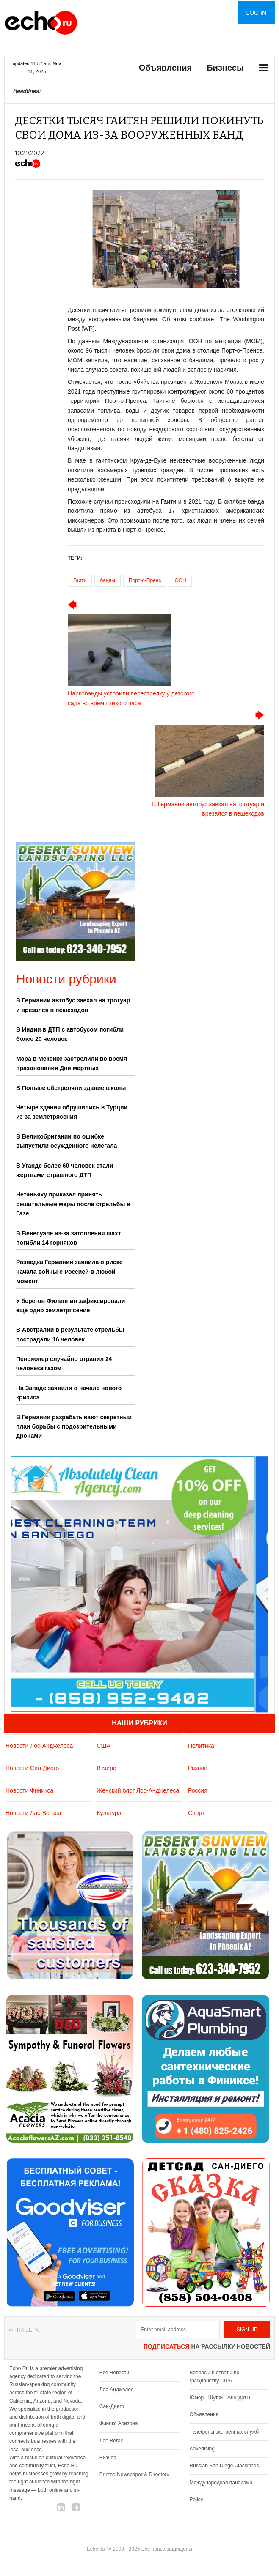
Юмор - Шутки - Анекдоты (220, 2398)
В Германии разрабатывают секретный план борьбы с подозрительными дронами (74, 1427)
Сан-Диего (111, 2406)
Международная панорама (221, 2483)
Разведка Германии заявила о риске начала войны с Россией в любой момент (69, 1271)
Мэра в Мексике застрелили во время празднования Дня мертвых (71, 1063)
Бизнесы (225, 67)
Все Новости (114, 2373)
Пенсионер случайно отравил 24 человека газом (64, 1363)
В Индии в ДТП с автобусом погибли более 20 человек (70, 1034)
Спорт (196, 1812)
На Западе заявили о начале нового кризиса (69, 1393)
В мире (106, 1768)
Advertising (202, 2449)
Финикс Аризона (118, 2423)
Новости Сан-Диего (32, 1768)
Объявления (165, 67)
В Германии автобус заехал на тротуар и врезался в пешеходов (73, 1005)
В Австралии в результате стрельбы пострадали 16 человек (70, 1334)
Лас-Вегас (111, 2441)
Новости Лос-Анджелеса (39, 1745)
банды (107, 580)
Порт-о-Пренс (145, 580)
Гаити (79, 580)
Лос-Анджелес (116, 2390)
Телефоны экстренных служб (224, 2432)
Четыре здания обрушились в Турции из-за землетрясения (71, 1112)
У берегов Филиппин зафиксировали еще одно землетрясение (70, 1306)
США (103, 1745)
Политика (201, 1745)
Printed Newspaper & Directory (134, 2474)
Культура (109, 1812)
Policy (196, 2499)
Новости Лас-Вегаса (33, 1812)
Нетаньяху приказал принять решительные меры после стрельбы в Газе (73, 1204)
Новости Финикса (29, 1790)
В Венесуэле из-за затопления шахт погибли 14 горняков (68, 1238)
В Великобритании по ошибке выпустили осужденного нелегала (66, 1141)
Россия (197, 1790)
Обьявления (204, 2414)
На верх (28, 2330)
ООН (180, 580)
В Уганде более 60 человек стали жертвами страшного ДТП (64, 1170)
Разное (197, 1768)
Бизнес (107, 2458)
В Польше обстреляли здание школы (71, 1087)
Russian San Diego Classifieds (224, 2466)
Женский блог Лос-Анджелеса (138, 1790)
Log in (256, 12)
